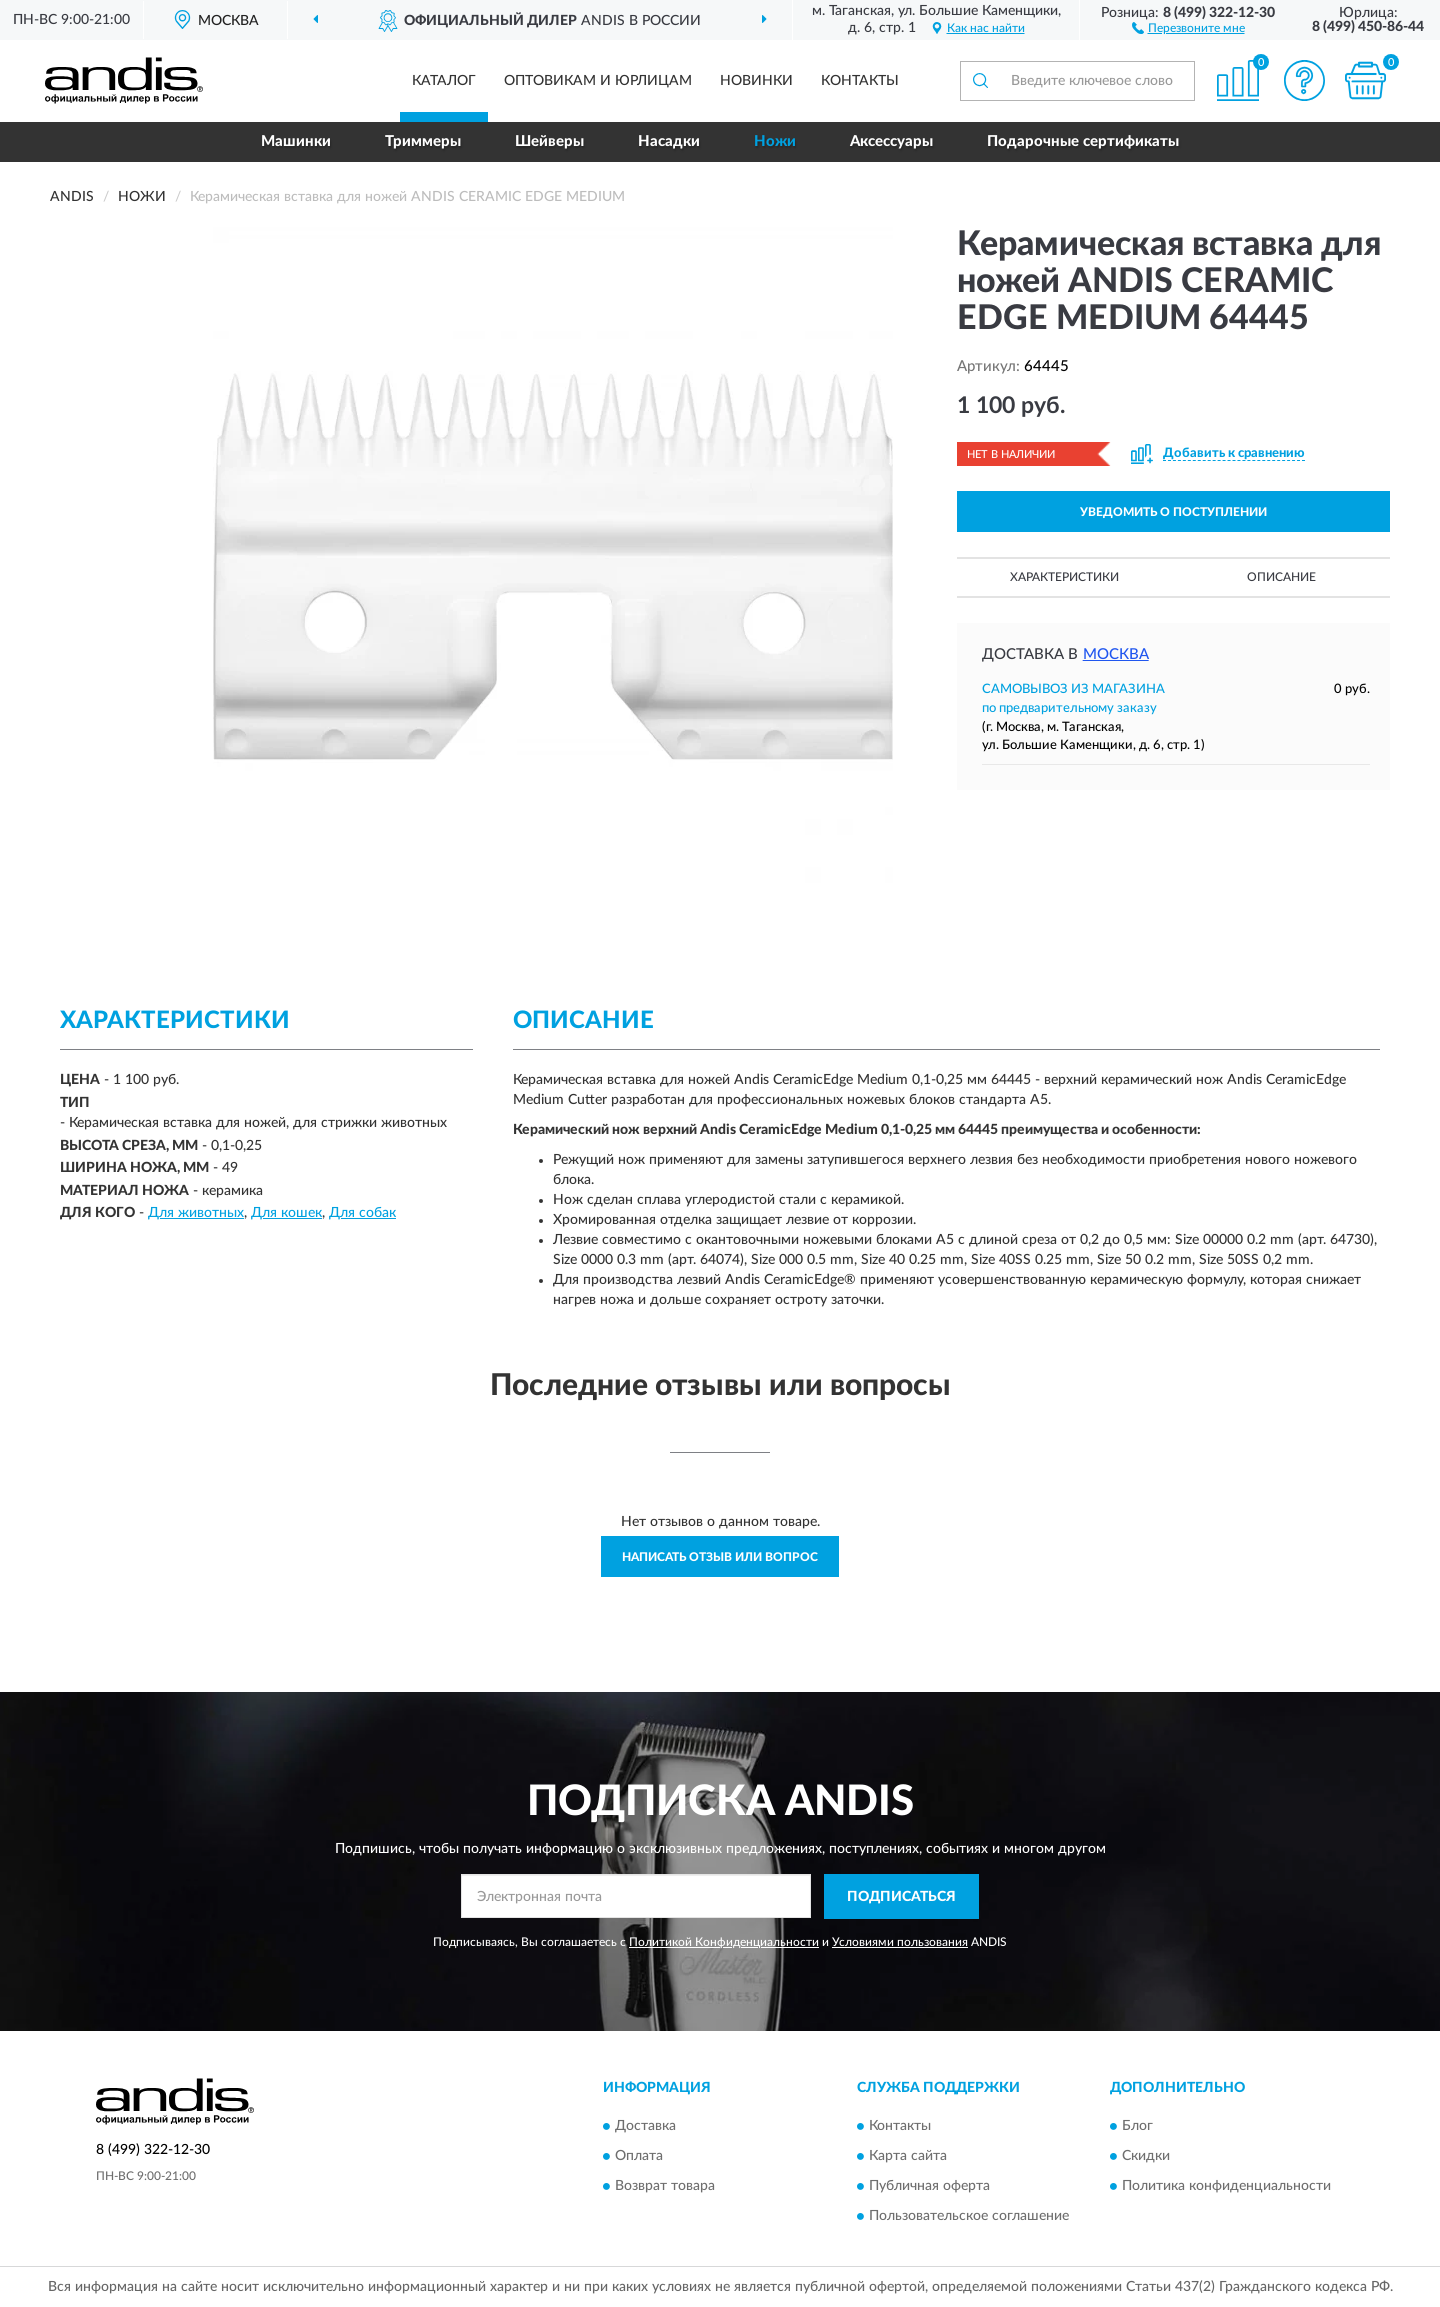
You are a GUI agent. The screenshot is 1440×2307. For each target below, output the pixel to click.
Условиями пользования (900, 1942)
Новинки (756, 81)
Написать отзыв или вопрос (720, 1557)
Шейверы (549, 141)
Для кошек (286, 1213)
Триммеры (423, 141)
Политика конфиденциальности (1226, 2187)
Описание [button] (1281, 577)
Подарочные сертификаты (1083, 141)
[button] (1188, 27)
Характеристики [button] (1064, 577)
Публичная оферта (929, 2187)
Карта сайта (908, 2157)
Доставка (645, 2127)
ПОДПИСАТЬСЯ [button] (901, 1897)
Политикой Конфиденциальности (724, 1942)
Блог (1137, 2127)
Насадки (669, 141)
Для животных (196, 1213)
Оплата (639, 2157)
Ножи (775, 141)
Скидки (1146, 2157)
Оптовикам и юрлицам (598, 81)
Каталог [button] (444, 81)
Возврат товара (665, 2187)
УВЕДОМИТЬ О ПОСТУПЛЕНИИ (1173, 512)
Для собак (362, 1213)
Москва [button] (1116, 654)
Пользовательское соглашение (969, 2217)
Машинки (296, 141)
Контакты (860, 81)
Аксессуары (891, 141)
